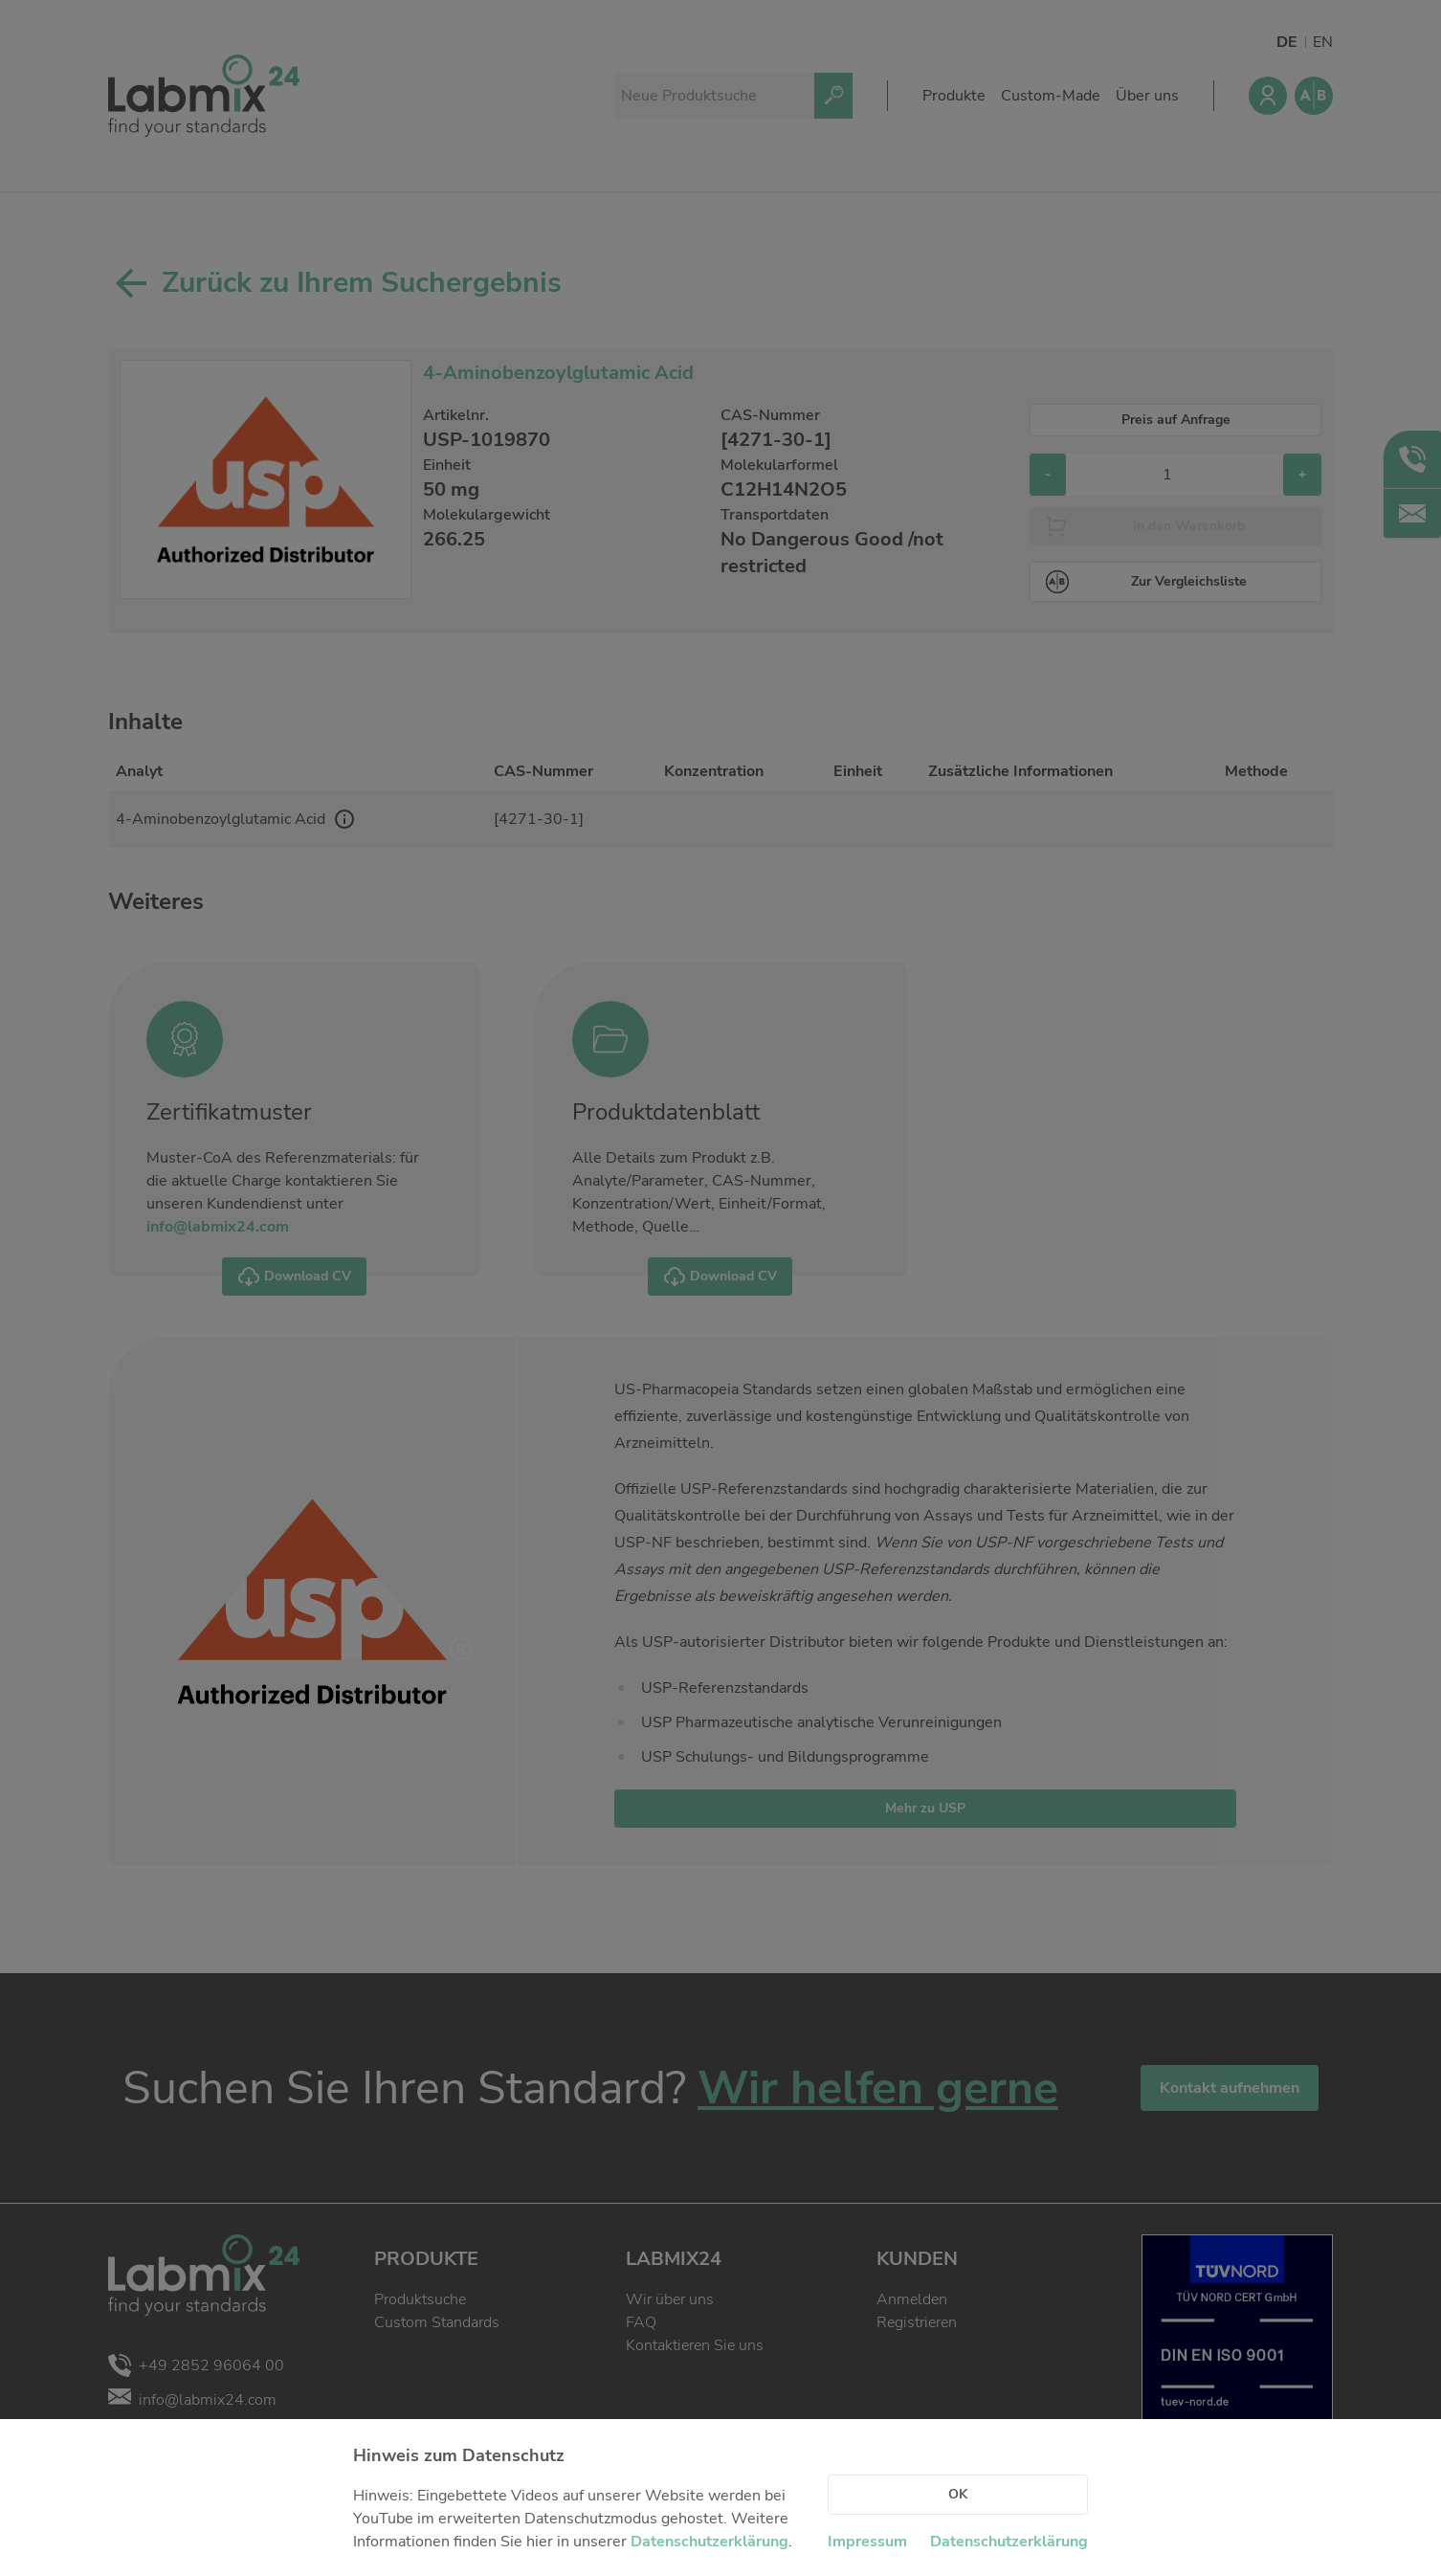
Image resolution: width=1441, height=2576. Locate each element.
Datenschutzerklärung (709, 2541)
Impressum (867, 2541)
